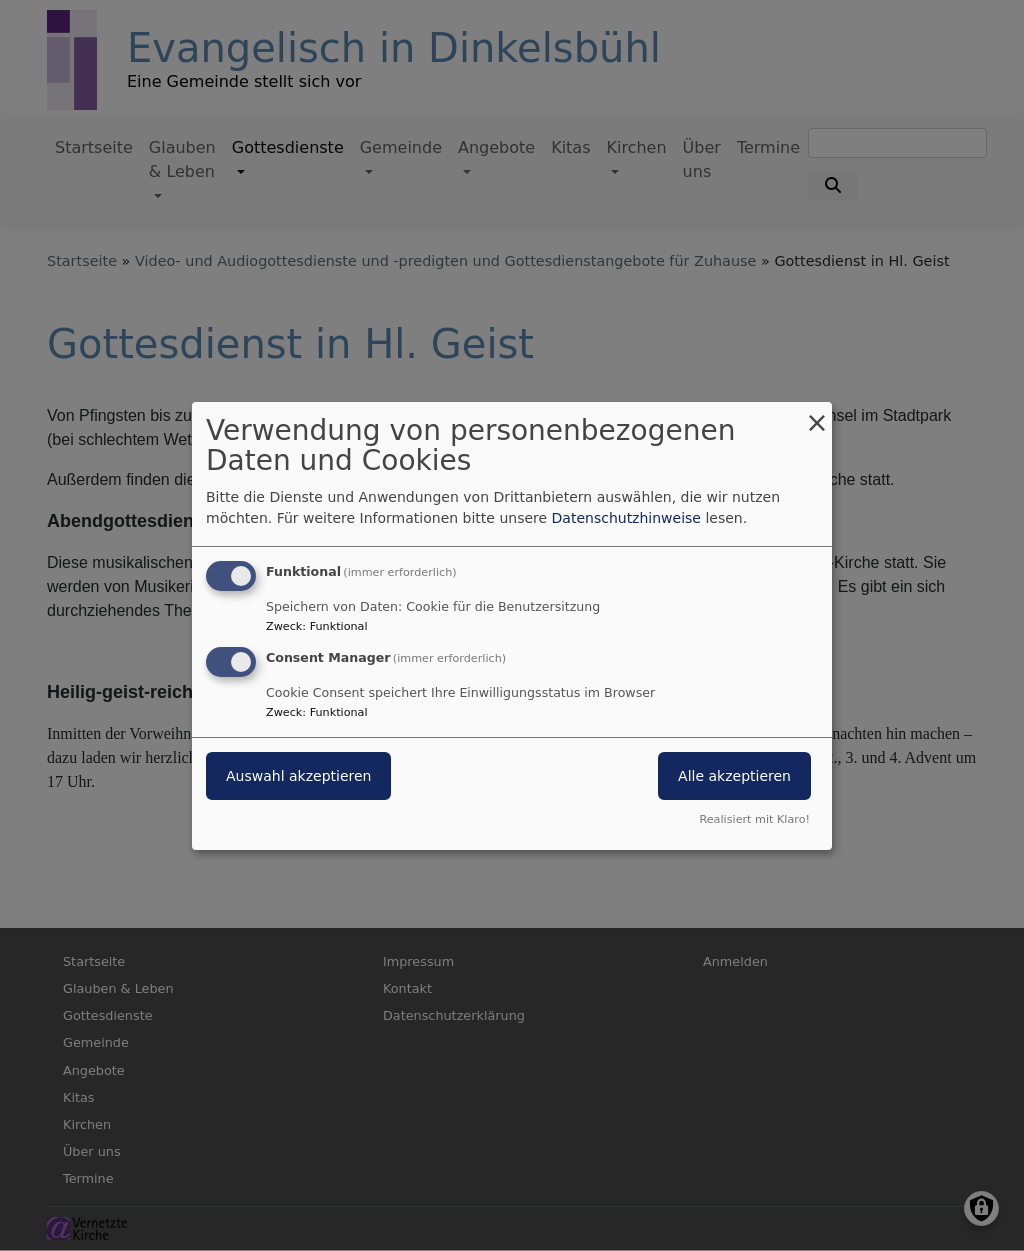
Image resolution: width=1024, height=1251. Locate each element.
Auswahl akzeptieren (298, 776)
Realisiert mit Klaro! (754, 819)
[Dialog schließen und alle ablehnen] (817, 413)
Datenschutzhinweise (626, 518)
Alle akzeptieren (734, 776)
